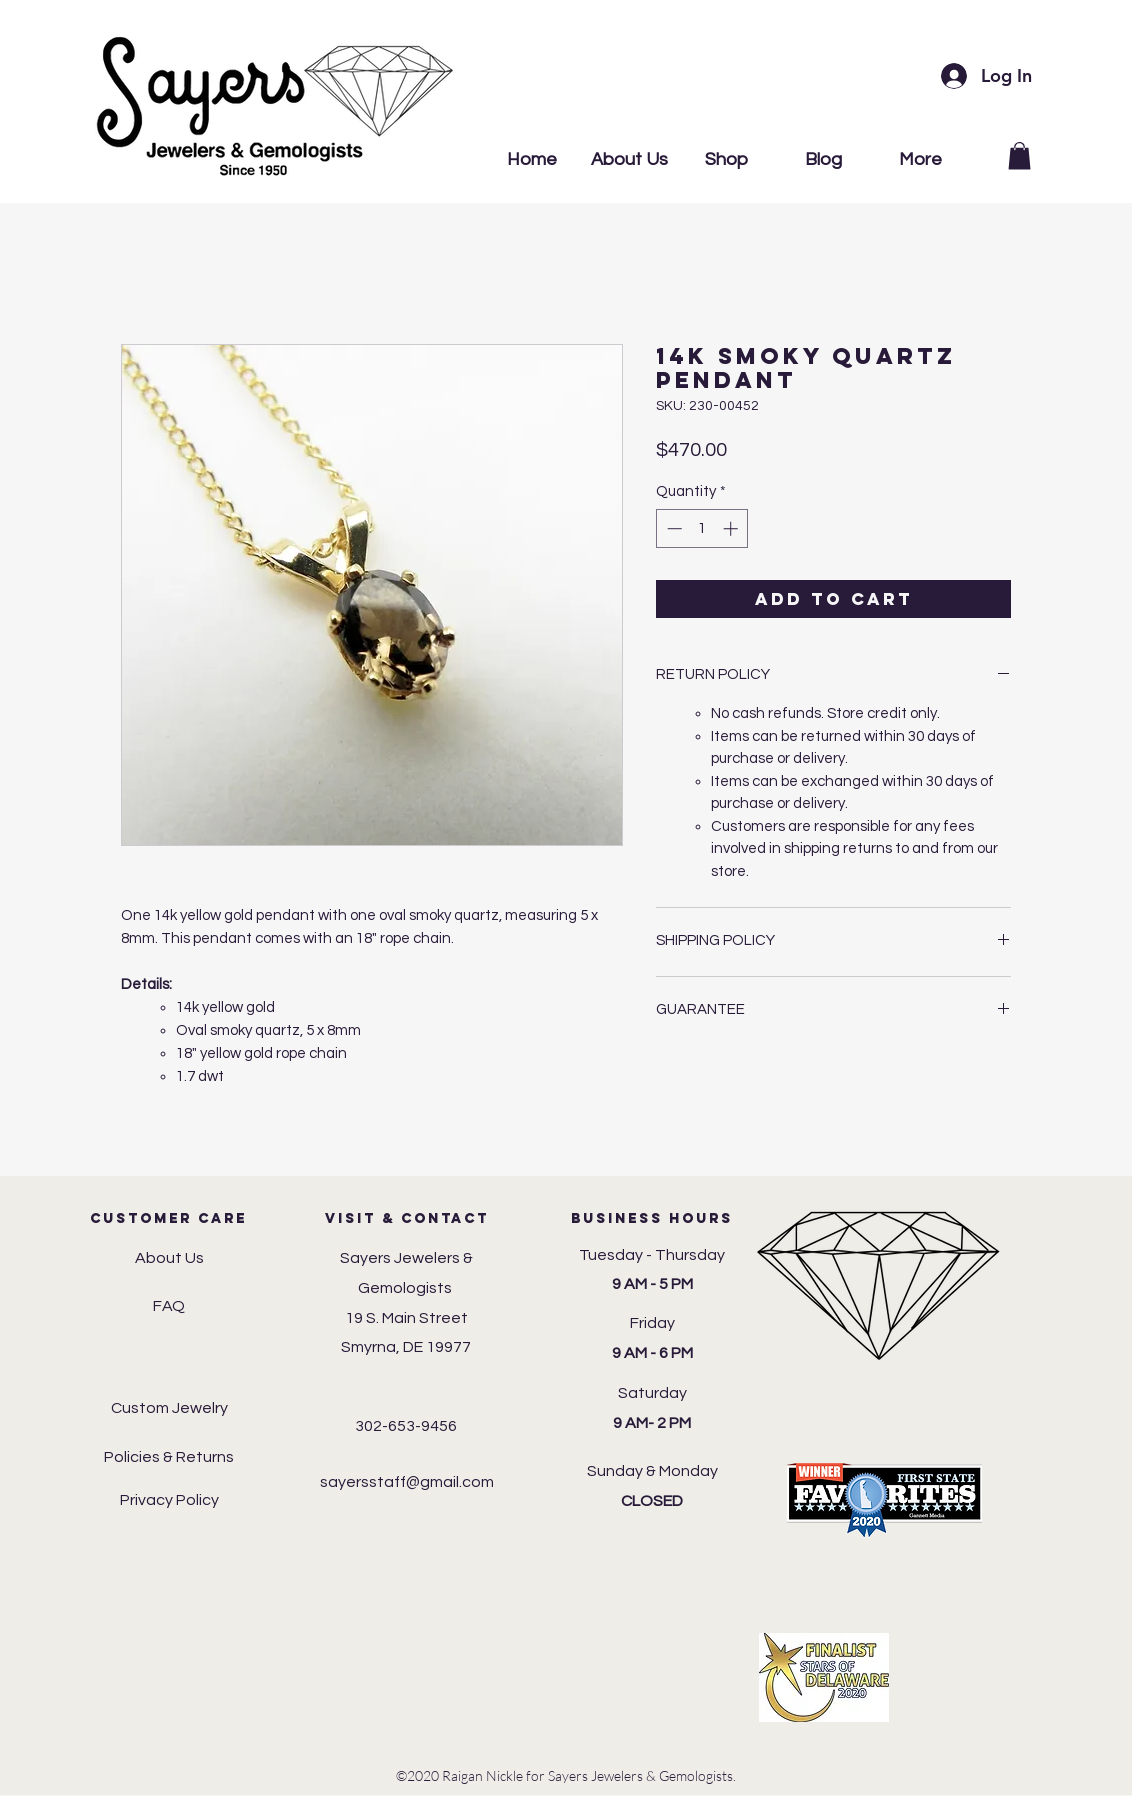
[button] (1019, 155)
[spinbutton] (702, 528)
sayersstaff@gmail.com (407, 1482)
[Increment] (732, 528)
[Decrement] (672, 528)
